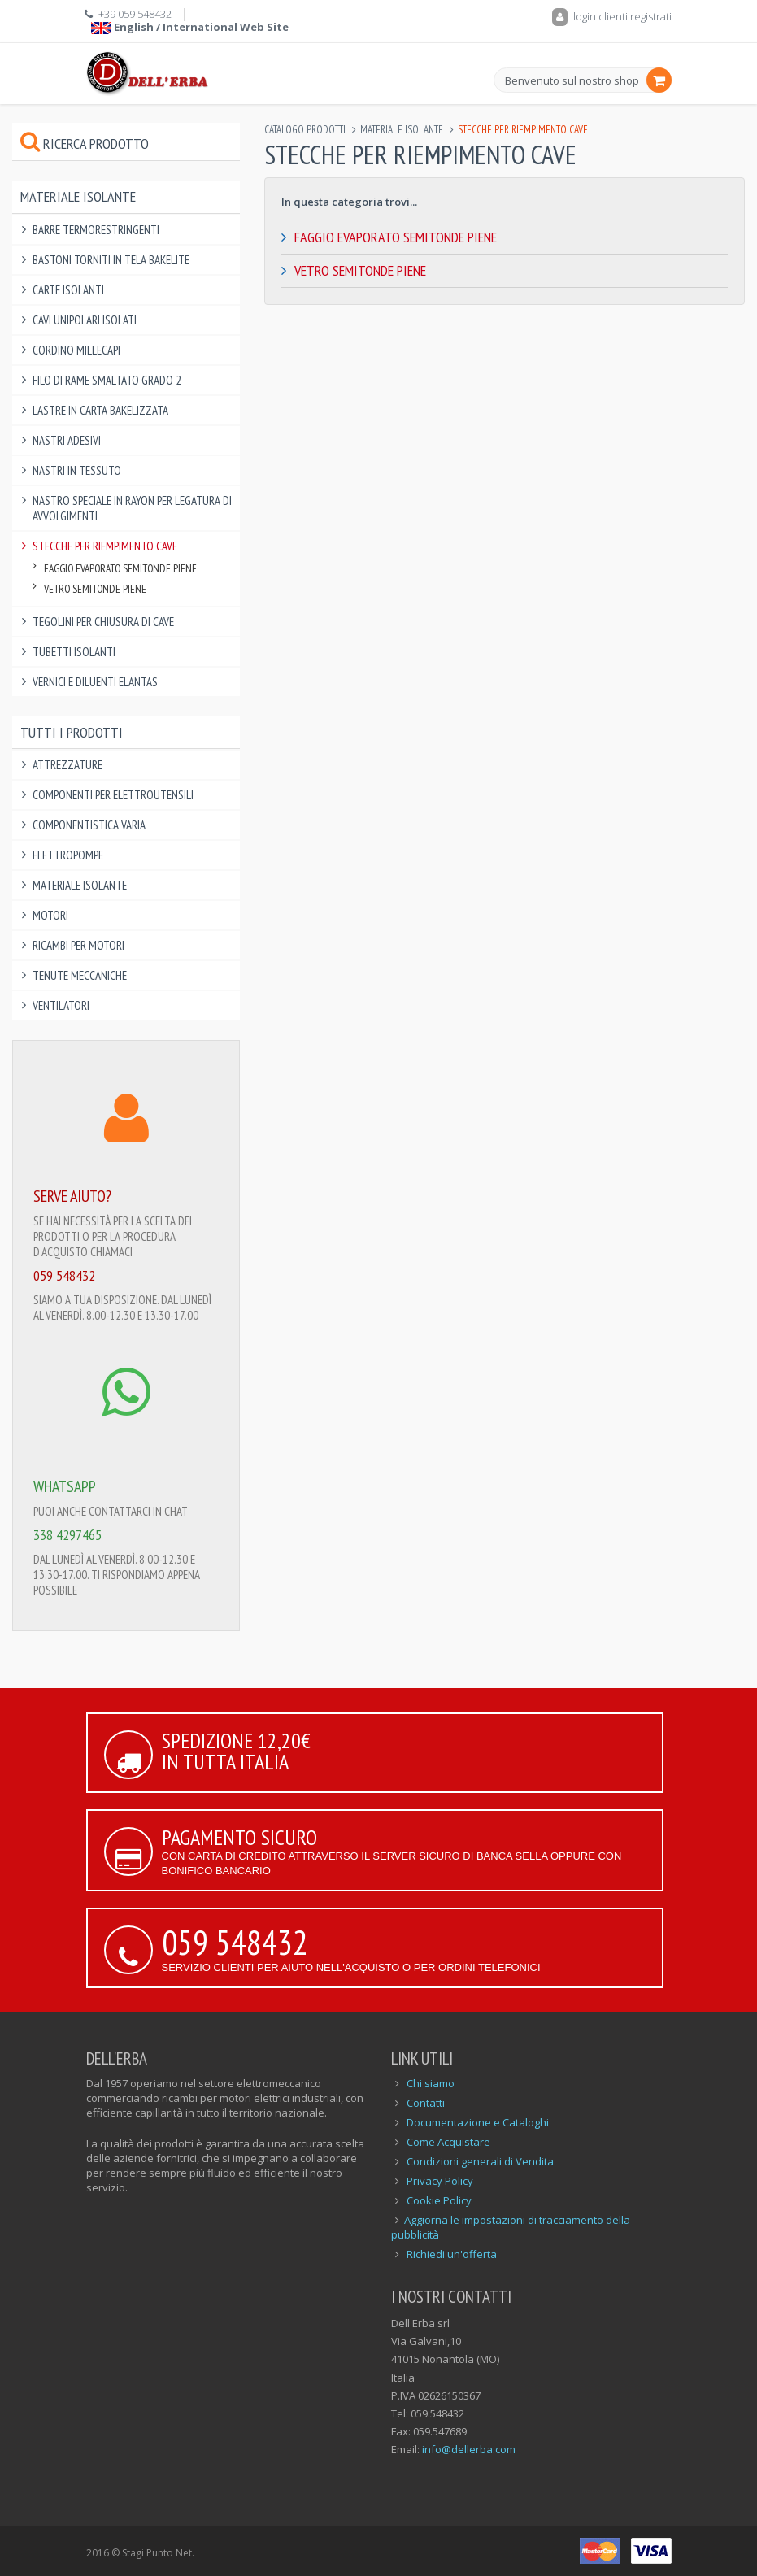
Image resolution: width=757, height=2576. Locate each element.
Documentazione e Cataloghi (478, 2122)
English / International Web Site (190, 27)
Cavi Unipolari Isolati (85, 320)
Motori (50, 915)
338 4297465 (67, 1534)
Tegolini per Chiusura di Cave (103, 621)
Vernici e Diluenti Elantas (95, 682)
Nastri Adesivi (67, 440)
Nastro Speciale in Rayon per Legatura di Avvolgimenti (132, 508)
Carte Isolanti (68, 290)
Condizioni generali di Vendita (480, 2161)
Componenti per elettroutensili (113, 795)
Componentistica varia (89, 825)
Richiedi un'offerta (452, 2254)
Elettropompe (68, 855)
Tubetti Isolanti (74, 651)
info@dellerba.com (469, 2449)
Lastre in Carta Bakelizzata (100, 410)
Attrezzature (67, 764)
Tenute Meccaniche (80, 975)
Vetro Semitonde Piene (360, 270)
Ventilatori (61, 1005)
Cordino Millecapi (76, 350)
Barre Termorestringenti (96, 229)
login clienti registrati (612, 16)
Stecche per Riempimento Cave (105, 546)
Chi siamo (431, 2083)
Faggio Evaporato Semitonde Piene (395, 237)
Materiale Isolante (401, 130)
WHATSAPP (64, 1486)
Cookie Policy (439, 2200)
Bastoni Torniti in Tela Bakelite (111, 260)
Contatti (426, 2102)
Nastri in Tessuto (77, 470)
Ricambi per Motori (78, 945)
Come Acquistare (448, 2141)
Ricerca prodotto (84, 143)
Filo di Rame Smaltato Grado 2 (107, 380)
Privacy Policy (440, 2181)
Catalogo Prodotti (305, 130)
